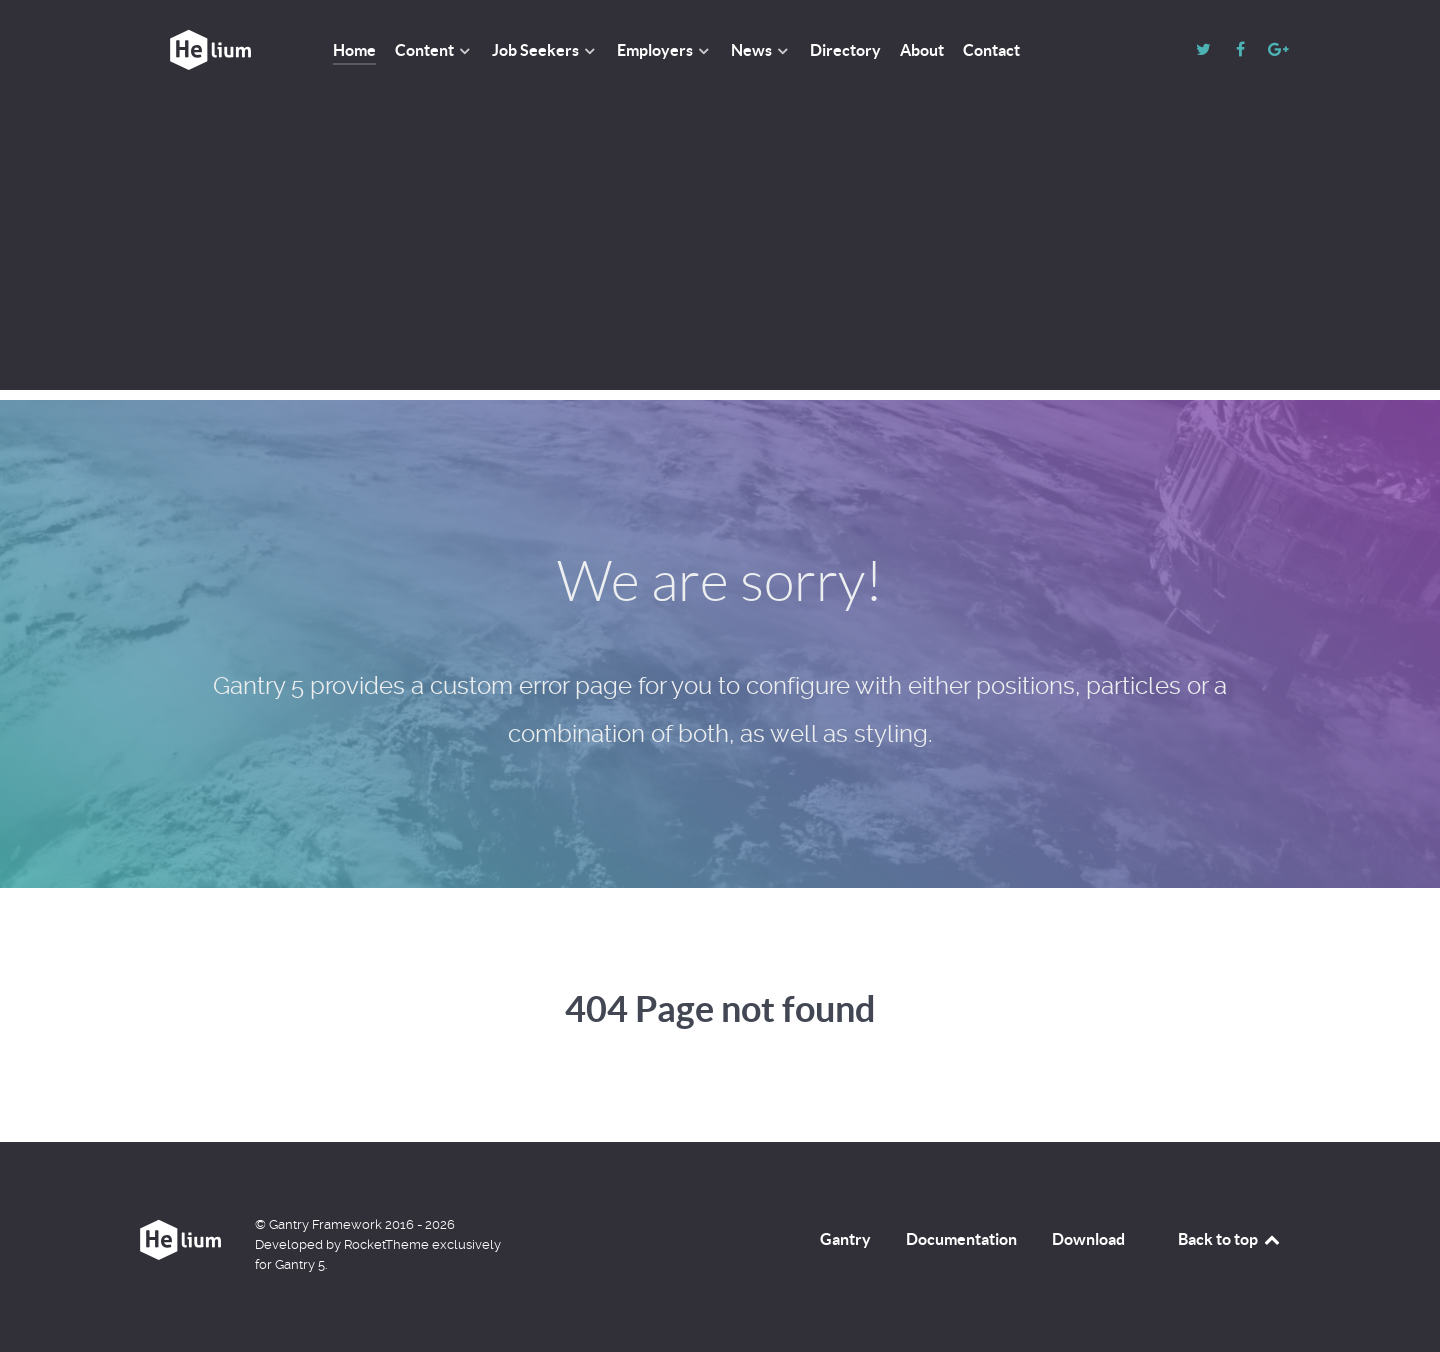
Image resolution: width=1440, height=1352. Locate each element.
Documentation (961, 1239)
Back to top (1230, 1239)
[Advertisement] (720, 250)
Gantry (845, 1239)
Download (1088, 1239)
